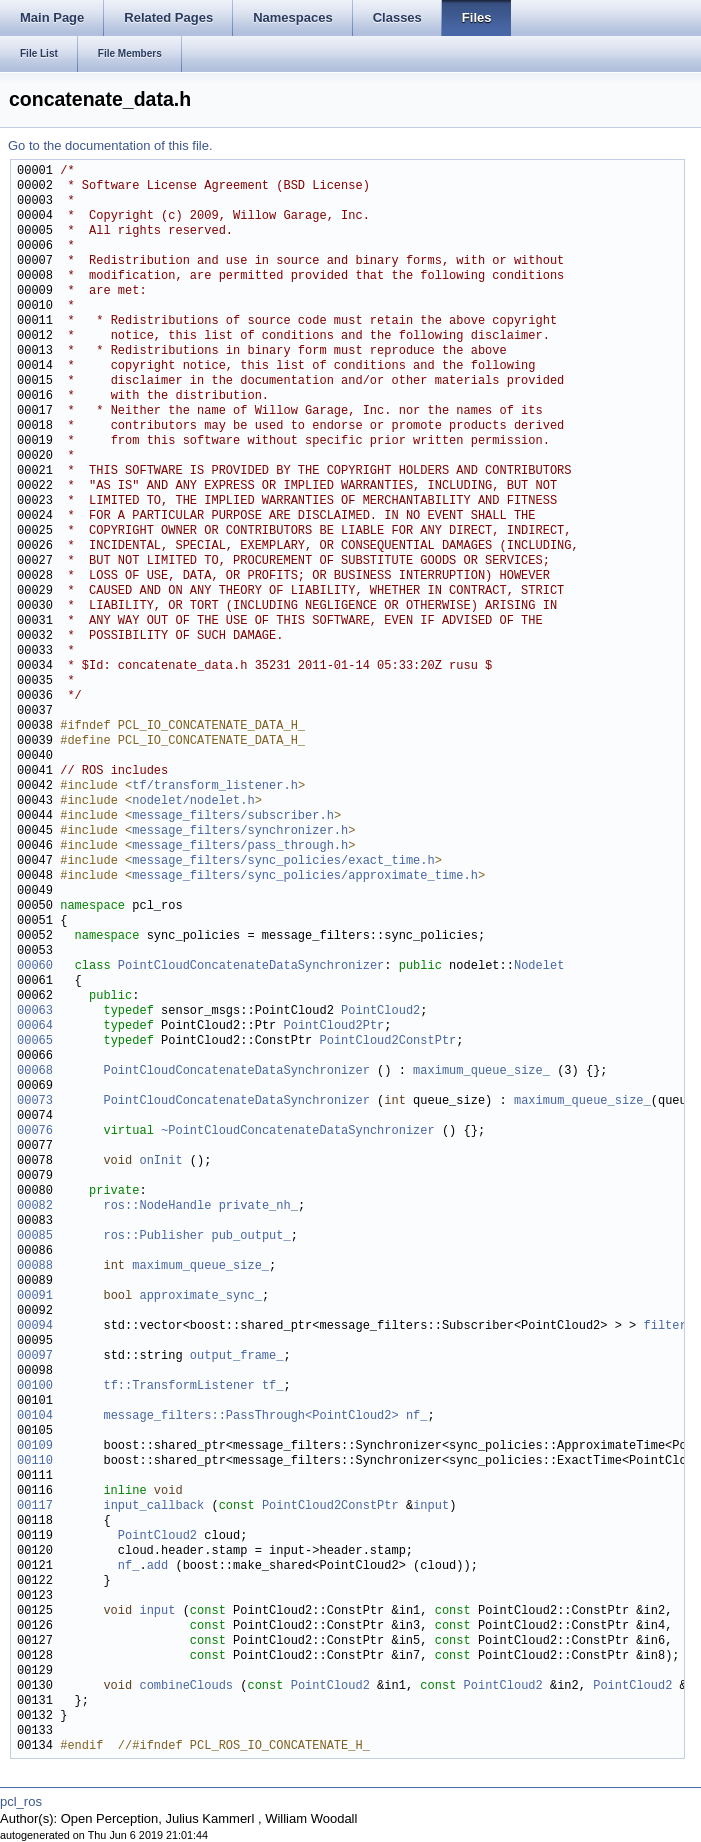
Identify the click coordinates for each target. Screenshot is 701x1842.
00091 (35, 1296)
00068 (35, 1071)
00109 (35, 1446)
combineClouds (186, 1686)
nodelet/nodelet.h (193, 801)
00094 (35, 1326)
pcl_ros (21, 1801)
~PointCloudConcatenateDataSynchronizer (298, 1131)
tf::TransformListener (178, 1386)
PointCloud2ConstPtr (387, 1041)
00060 (35, 966)
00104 (35, 1416)
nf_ (417, 1416)
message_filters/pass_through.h (240, 846)
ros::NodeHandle (157, 1206)
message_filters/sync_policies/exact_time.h (283, 861)
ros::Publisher (153, 1236)
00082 (35, 1206)
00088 (35, 1266)
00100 (35, 1386)
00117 (35, 1506)
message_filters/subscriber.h (233, 816)
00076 (35, 1131)
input (431, 1506)
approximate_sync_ (200, 1296)
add (158, 1566)
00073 (35, 1101)
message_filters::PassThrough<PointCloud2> (250, 1416)
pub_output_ (250, 1236)
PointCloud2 (380, 1011)
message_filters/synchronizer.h (240, 831)
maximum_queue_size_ (481, 1071)
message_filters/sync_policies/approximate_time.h (305, 876)
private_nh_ (258, 1206)
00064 (35, 1026)
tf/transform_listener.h (215, 786)
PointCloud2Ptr (333, 1026)
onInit (160, 1161)
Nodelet (539, 966)
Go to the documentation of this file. (110, 145)
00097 (35, 1356)
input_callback (153, 1506)
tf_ (273, 1386)
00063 (35, 1011)
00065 (35, 1041)
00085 (35, 1236)
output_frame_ (237, 1356)
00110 (35, 1461)
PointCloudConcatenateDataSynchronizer (251, 966)
